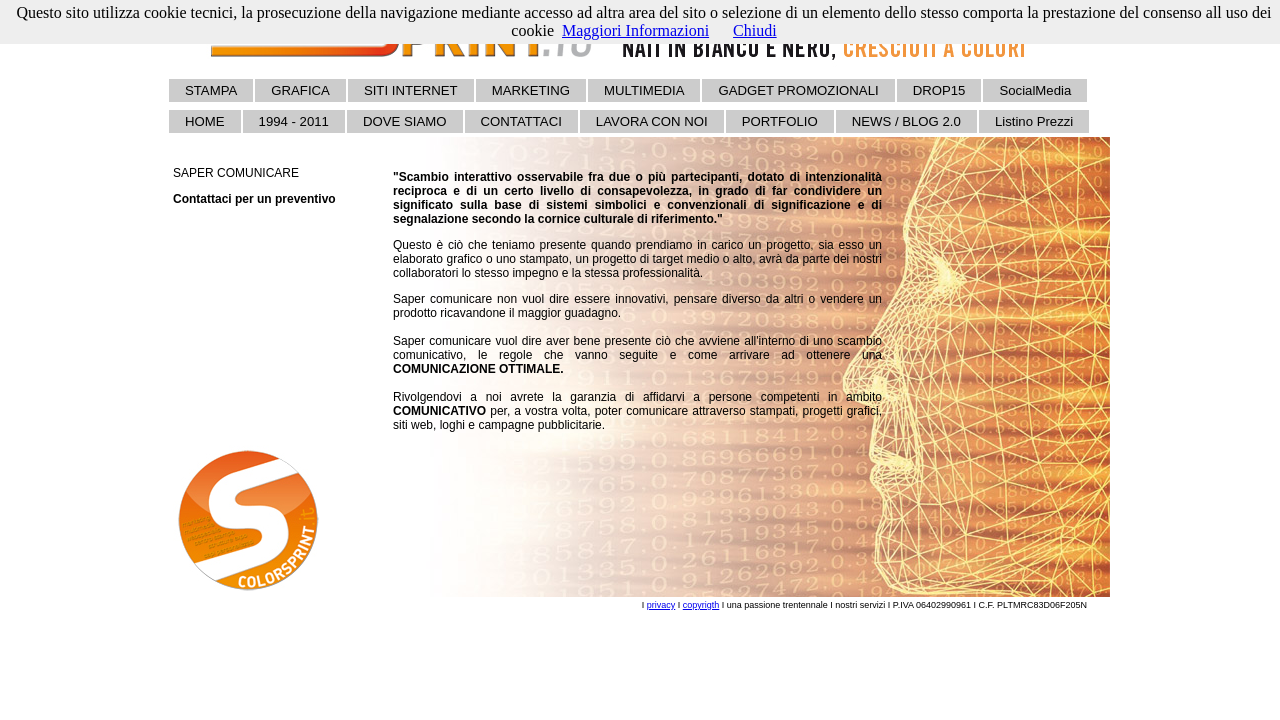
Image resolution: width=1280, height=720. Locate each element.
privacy (661, 605)
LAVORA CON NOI (652, 121)
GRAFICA (300, 90)
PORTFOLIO (780, 121)
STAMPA (211, 90)
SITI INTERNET (411, 90)
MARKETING (531, 90)
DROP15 (939, 90)
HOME (205, 121)
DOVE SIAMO (405, 121)
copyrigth (701, 605)
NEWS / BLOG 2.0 (906, 121)
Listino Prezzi (1034, 121)
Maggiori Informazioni (635, 30)
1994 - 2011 (294, 121)
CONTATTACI (521, 121)
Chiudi (755, 30)
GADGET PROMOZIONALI (798, 90)
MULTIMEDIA (644, 90)
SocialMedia (1035, 90)
